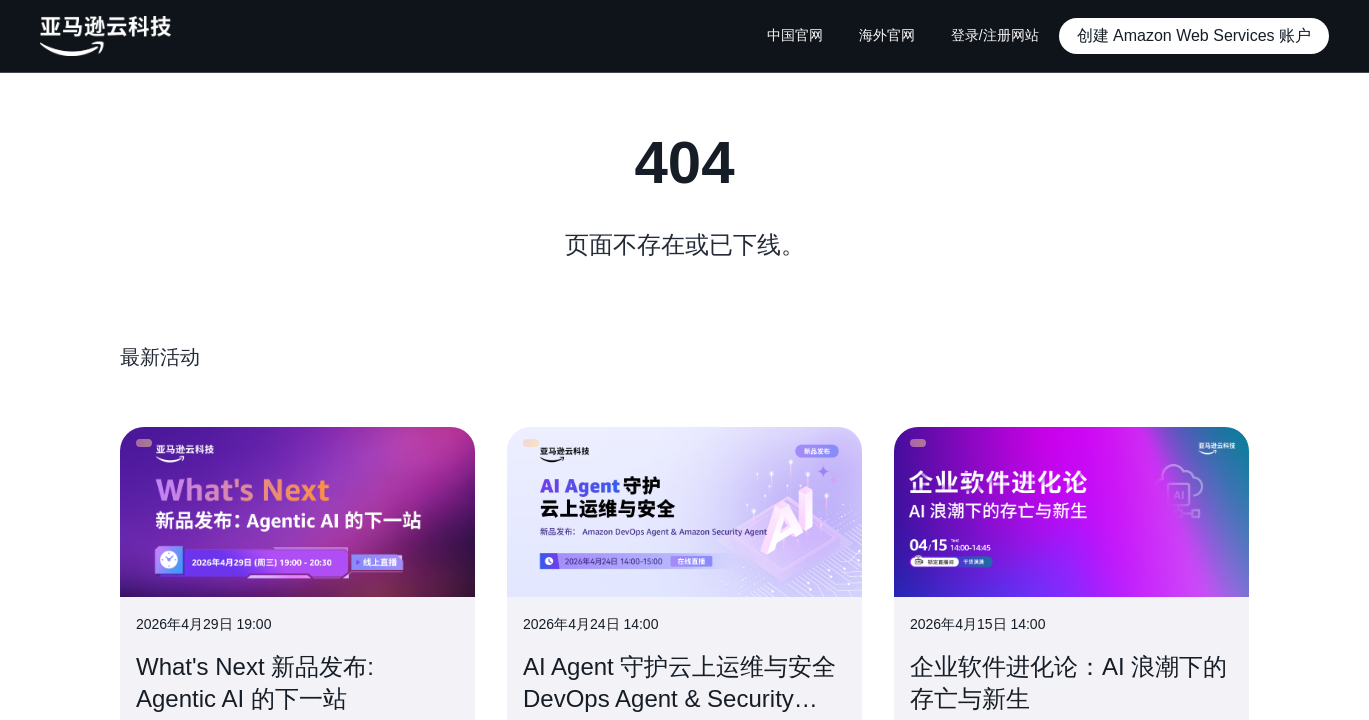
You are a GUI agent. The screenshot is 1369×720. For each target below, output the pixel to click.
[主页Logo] (105, 36)
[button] (1194, 36)
